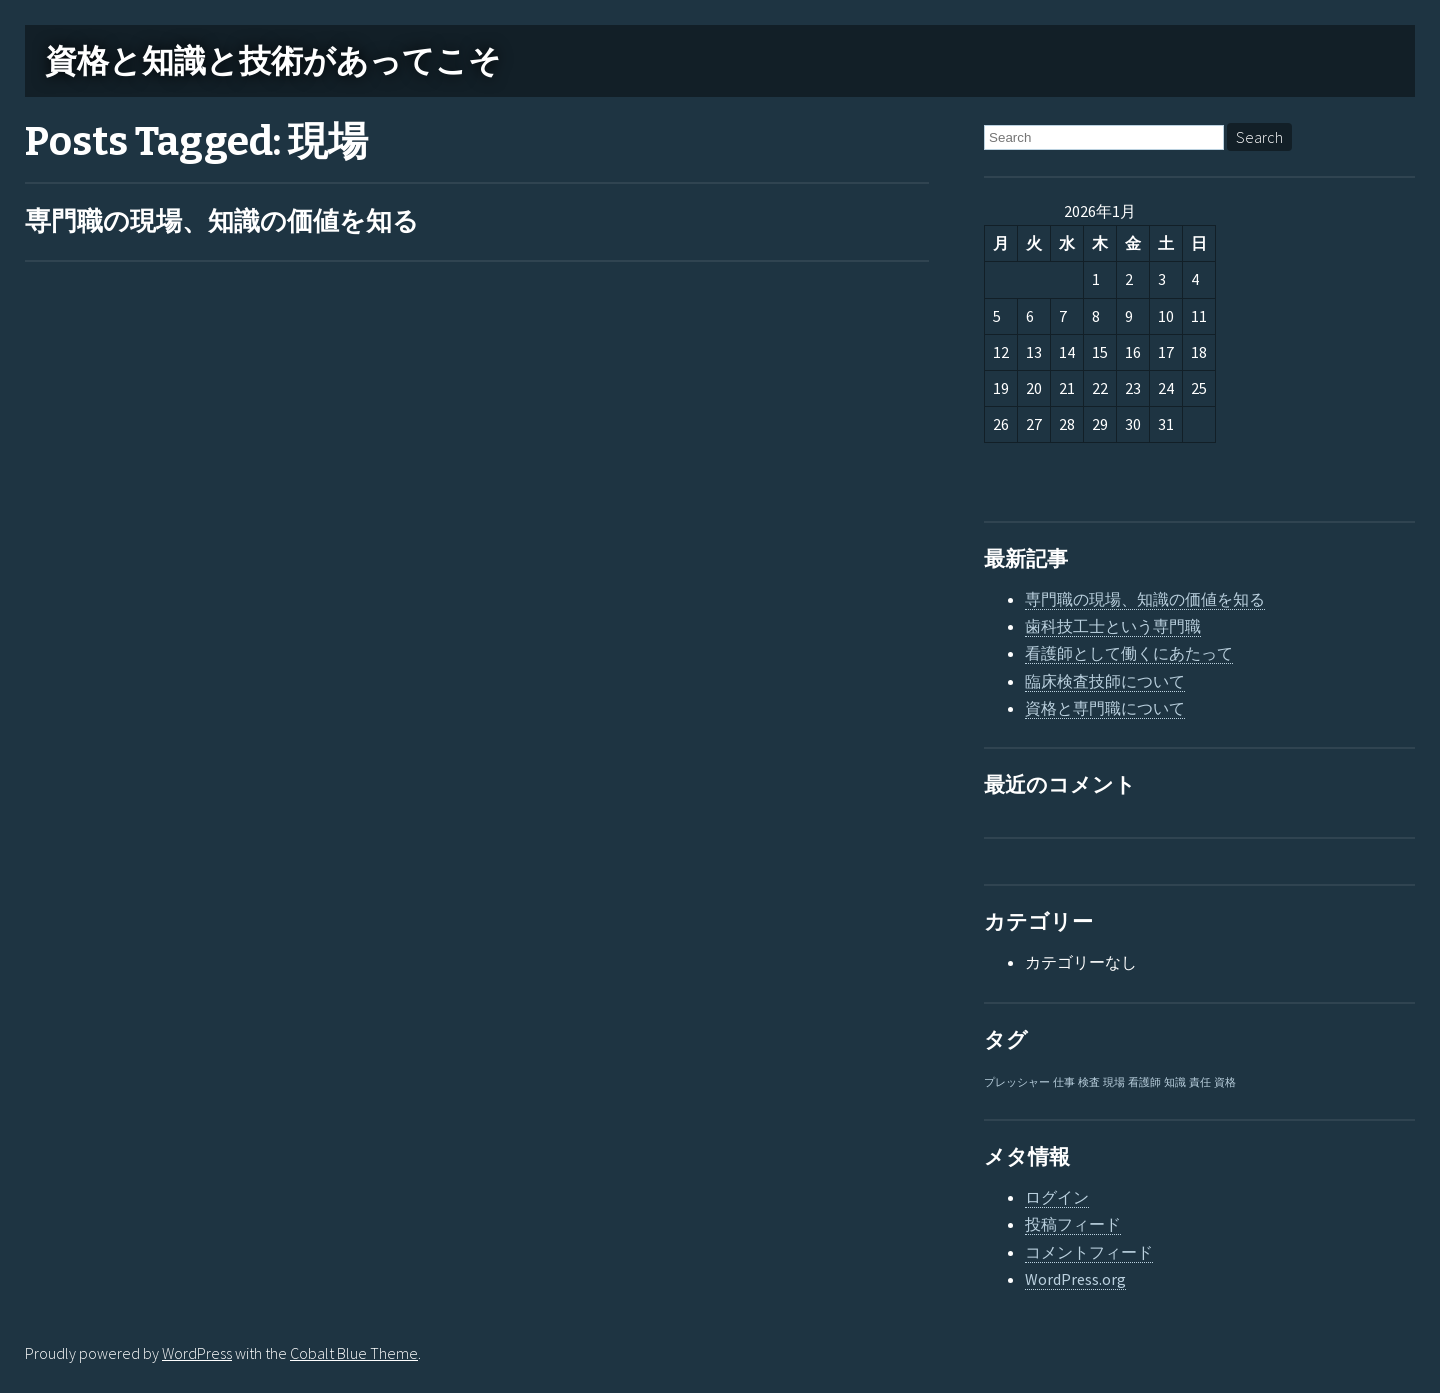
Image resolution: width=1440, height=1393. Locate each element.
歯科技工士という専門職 (1113, 626)
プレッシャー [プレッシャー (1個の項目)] (1017, 1082)
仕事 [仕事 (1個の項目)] (1064, 1082)
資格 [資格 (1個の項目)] (1225, 1082)
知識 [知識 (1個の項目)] (1175, 1082)
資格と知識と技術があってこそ (273, 61)
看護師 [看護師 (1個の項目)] (1144, 1082)
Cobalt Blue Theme (354, 1353)
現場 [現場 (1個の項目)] (1114, 1082)
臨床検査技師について (1105, 681)
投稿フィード (1073, 1224)
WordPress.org (1075, 1279)
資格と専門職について (1105, 708)
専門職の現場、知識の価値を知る (222, 221)
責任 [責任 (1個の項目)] (1200, 1082)
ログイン (1057, 1197)
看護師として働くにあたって (1129, 653)
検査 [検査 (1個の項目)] (1089, 1082)
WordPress (197, 1353)
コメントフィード (1089, 1252)
